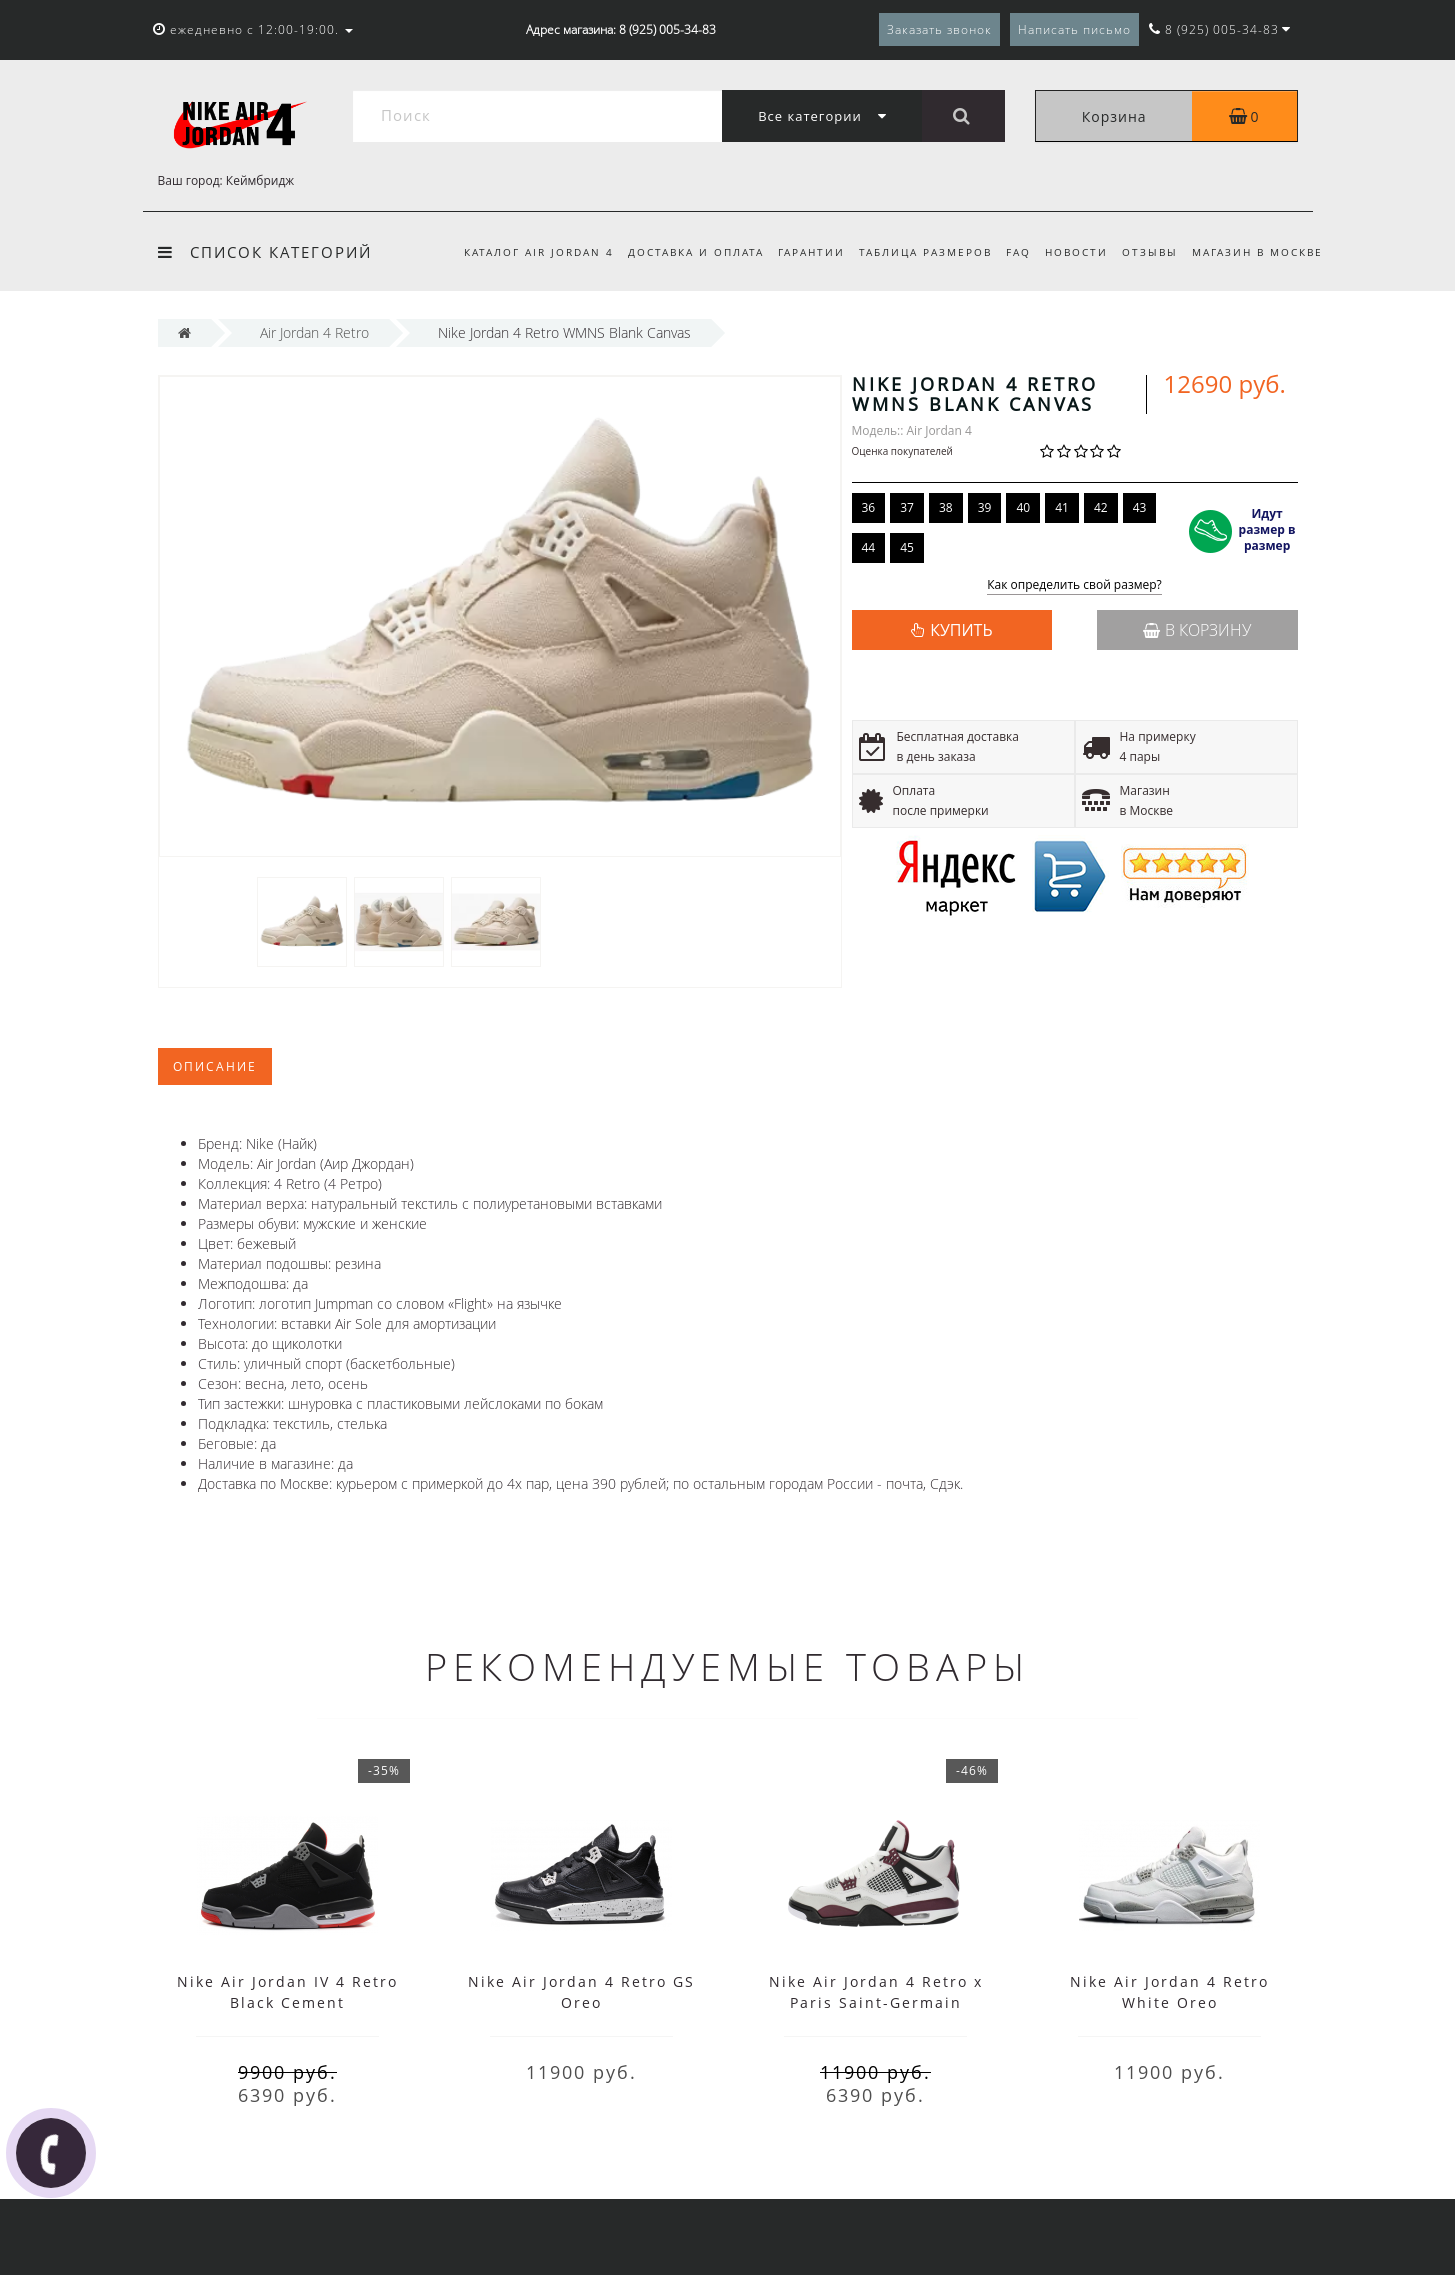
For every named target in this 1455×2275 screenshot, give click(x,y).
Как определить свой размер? (1074, 585)
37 (907, 507)
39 (985, 507)
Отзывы (1147, 252)
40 (1023, 507)
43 (1140, 507)
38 (946, 507)
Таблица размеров (913, 252)
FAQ (1009, 252)
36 (869, 507)
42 (1101, 507)
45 (907, 547)
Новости (1070, 252)
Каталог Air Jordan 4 (517, 252)
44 (869, 547)
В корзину (1197, 630)
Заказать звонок (939, 29)
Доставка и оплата (677, 252)
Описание (215, 1066)
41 (1062, 507)
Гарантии (795, 252)
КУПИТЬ (961, 630)
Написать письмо (1074, 29)
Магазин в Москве (1257, 252)
